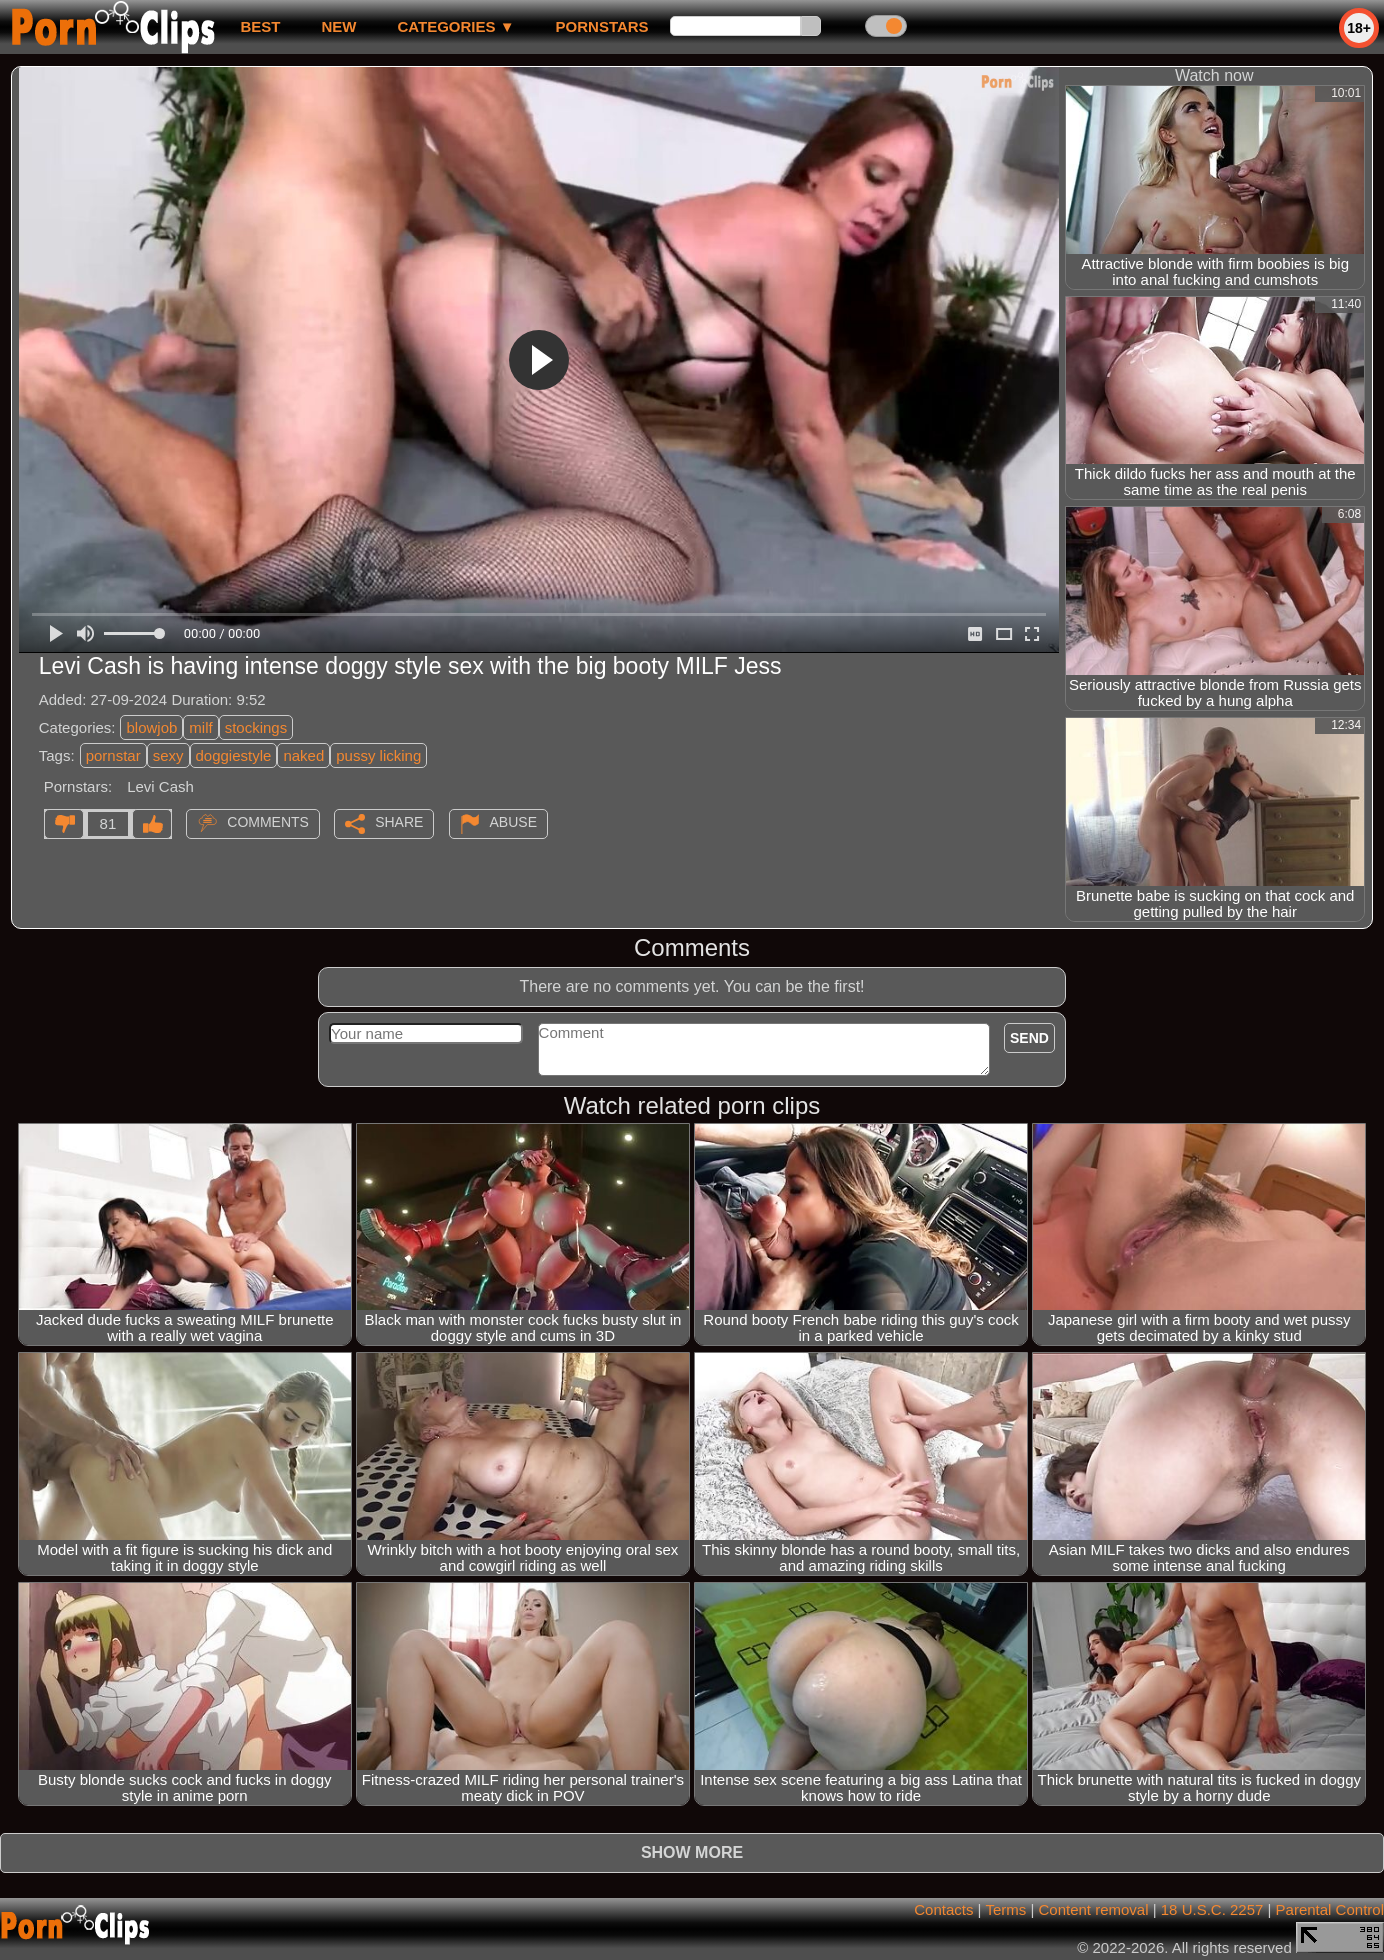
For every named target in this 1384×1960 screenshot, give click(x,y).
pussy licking (378, 755)
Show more (692, 1852)
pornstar (113, 755)
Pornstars (602, 26)
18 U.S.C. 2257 (1212, 1909)
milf (200, 727)
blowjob (151, 727)
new (338, 26)
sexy (168, 755)
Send (1029, 1038)
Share (399, 822)
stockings (256, 727)
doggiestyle (234, 755)
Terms (1005, 1909)
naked (303, 755)
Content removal (1093, 1909)
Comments (268, 822)
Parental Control (1330, 1909)
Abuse (513, 822)
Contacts (943, 1909)
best (260, 26)
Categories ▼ (455, 26)
